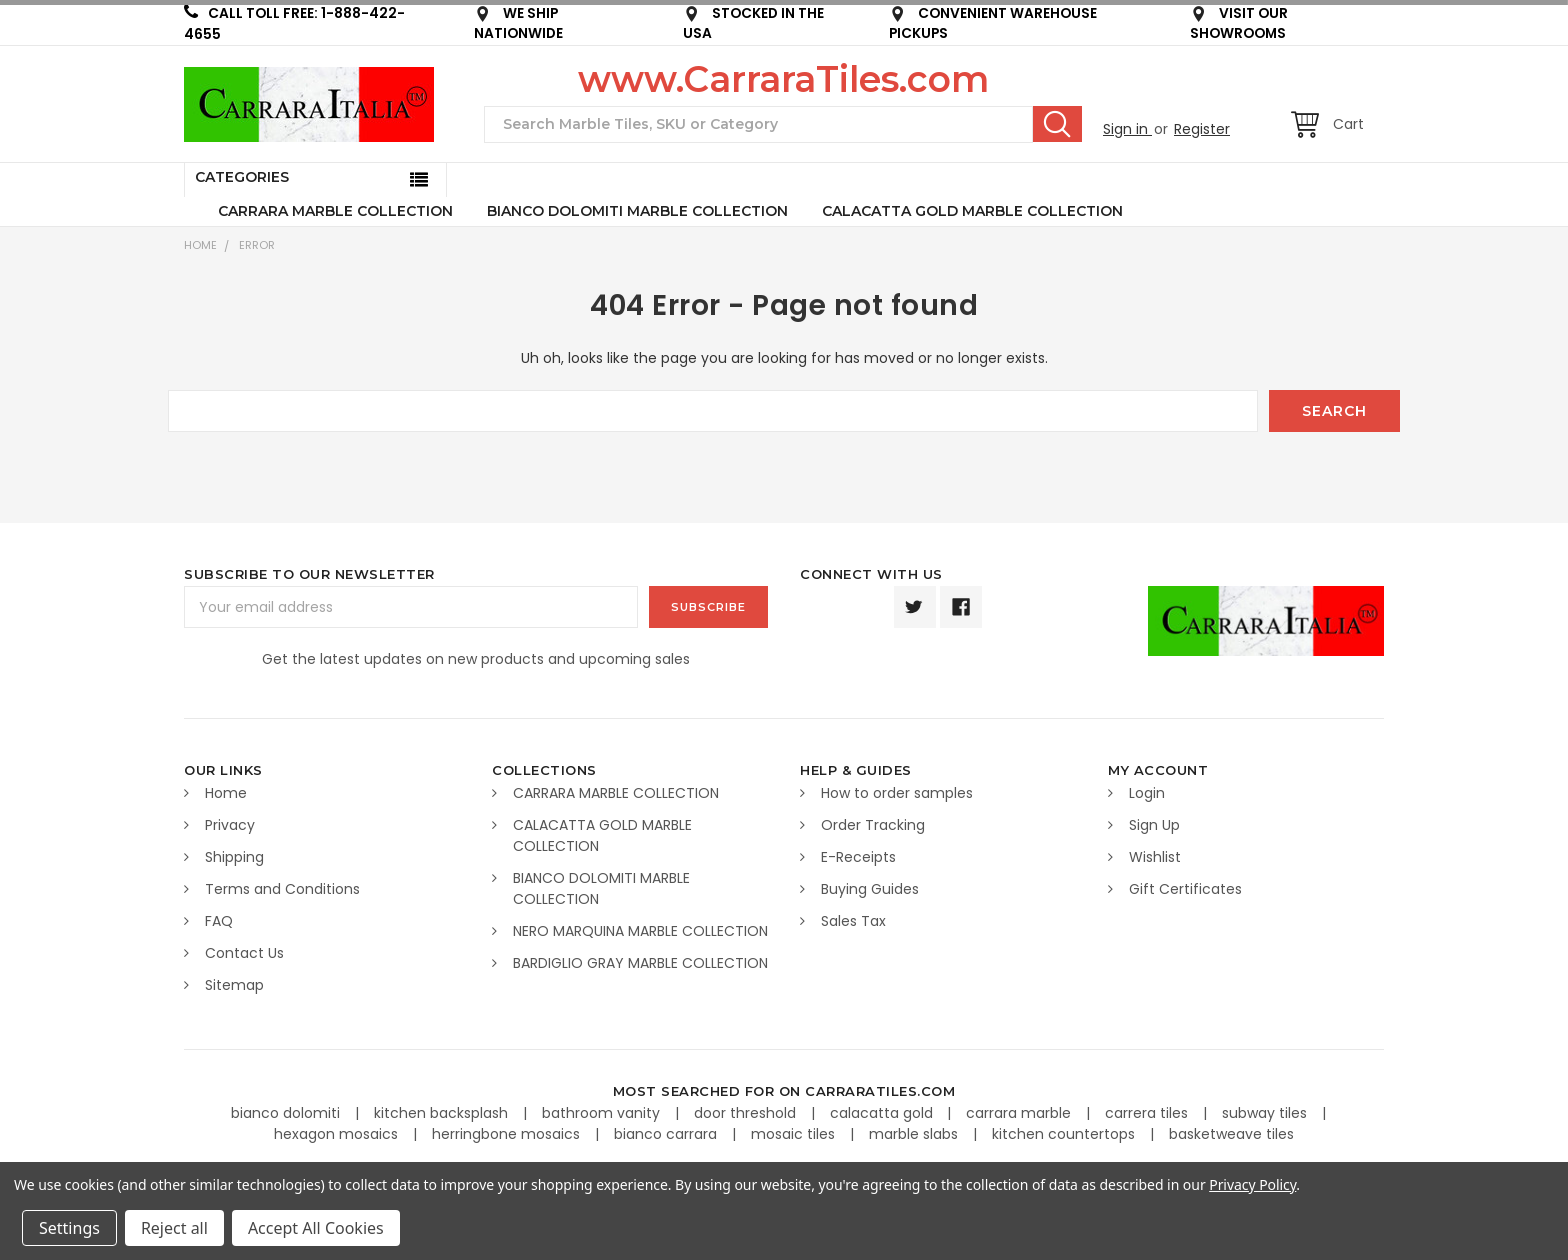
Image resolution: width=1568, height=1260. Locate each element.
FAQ (219, 921)
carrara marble (1020, 1113)
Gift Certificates (1185, 889)
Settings (69, 1228)
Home (200, 245)
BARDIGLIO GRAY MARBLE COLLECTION (640, 963)
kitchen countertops (1065, 1134)
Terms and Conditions (282, 889)
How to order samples (897, 793)
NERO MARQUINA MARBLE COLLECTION (640, 931)
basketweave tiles (1231, 1134)
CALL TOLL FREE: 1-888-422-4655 (294, 23)
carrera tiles (1148, 1113)
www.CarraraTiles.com (783, 79)
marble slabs (915, 1134)
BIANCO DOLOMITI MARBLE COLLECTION (637, 211)
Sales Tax (853, 921)
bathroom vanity (603, 1113)
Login (1147, 793)
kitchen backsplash (443, 1113)
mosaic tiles (795, 1134)
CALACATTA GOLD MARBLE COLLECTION (972, 211)
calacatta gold (883, 1113)
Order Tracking (873, 825)
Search (1057, 124)
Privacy (230, 825)
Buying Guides (870, 889)
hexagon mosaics (338, 1134)
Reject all (174, 1228)
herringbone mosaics (508, 1134)
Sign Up (1154, 825)
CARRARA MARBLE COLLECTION (335, 211)
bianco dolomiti (287, 1113)
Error (257, 245)
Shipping (234, 857)
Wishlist (1155, 857)
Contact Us (244, 953)
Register (1202, 129)
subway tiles (1266, 1113)
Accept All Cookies (316, 1228)
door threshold (747, 1113)
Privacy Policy (1252, 1184)
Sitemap (234, 985)
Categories (242, 177)
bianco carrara (667, 1134)
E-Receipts (858, 857)
